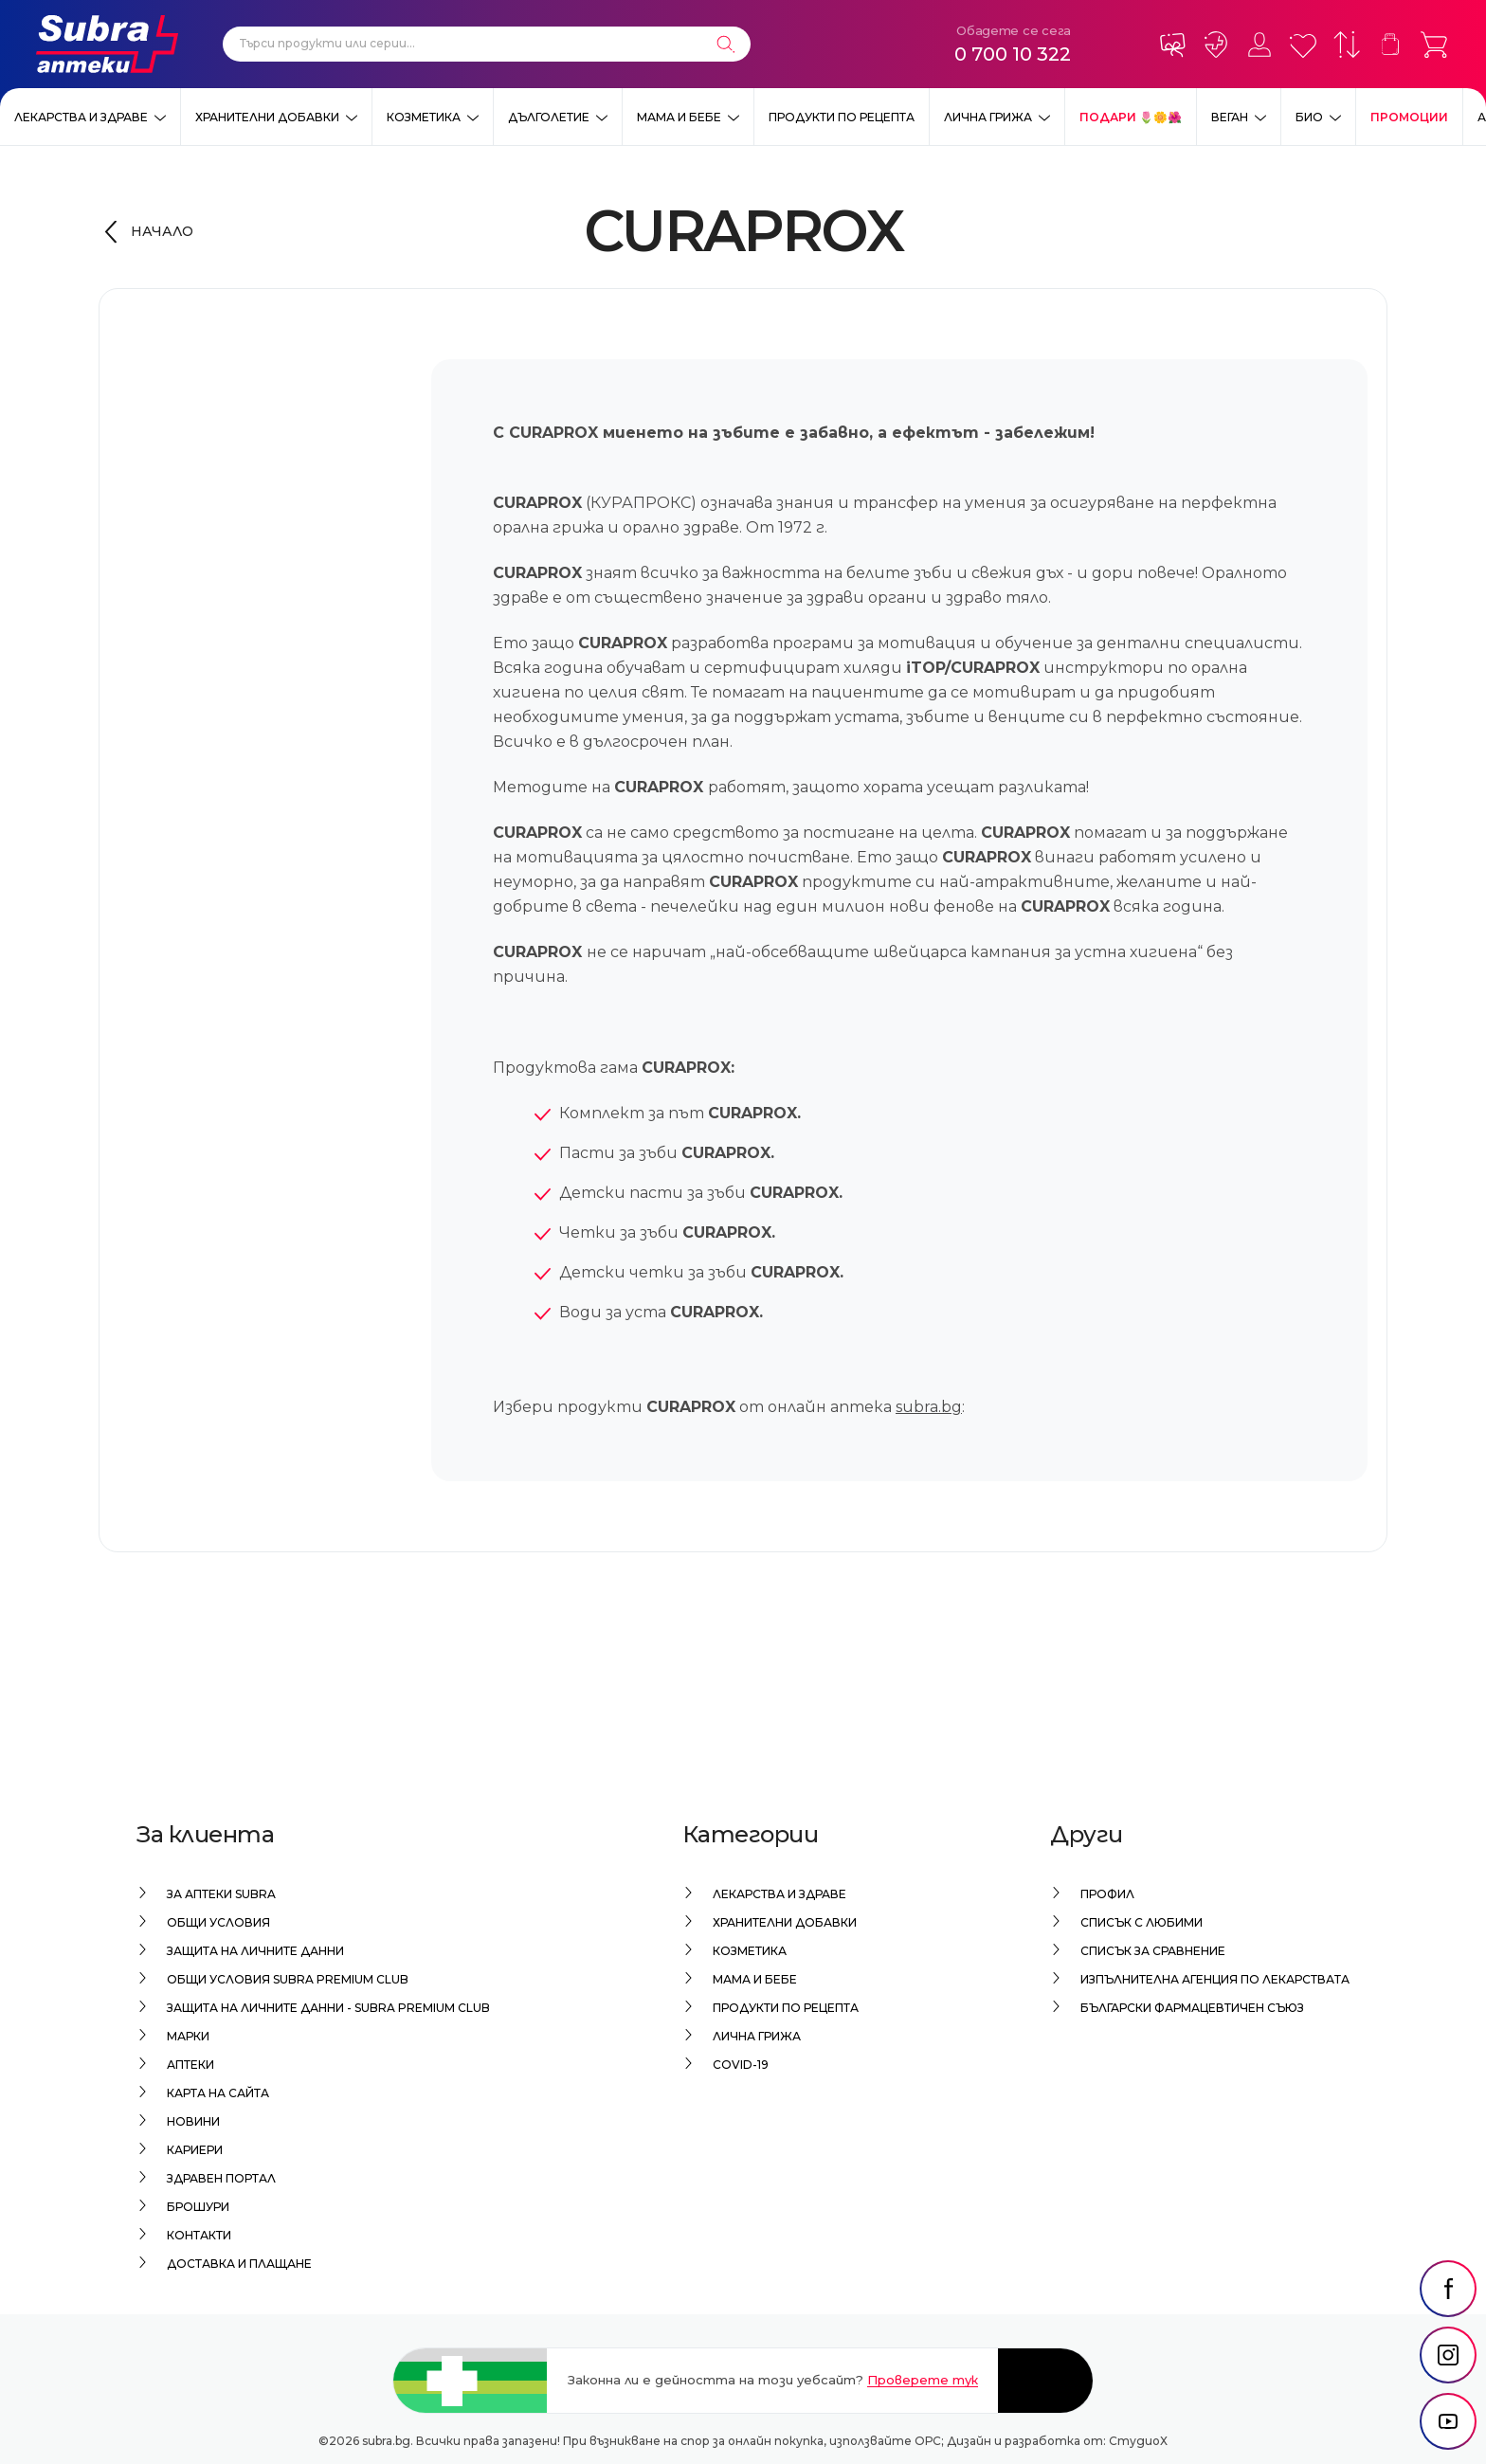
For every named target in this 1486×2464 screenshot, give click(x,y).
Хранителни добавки (267, 117)
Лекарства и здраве (81, 117)
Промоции (1409, 117)
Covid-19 (741, 2064)
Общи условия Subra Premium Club (287, 1979)
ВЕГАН (1229, 117)
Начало (162, 231)
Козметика (424, 117)
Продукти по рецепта (842, 117)
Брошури (198, 2207)
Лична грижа (988, 117)
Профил (1107, 1894)
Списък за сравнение (1152, 1951)
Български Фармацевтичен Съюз (1192, 2008)
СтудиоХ (1138, 2441)
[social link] (1448, 2288)
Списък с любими (1141, 1922)
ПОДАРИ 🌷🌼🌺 (1130, 117)
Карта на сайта (218, 2093)
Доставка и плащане (239, 2263)
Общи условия (218, 1922)
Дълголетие (548, 117)
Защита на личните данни (255, 1951)
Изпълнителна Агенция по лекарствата (1215, 1979)
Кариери (195, 2150)
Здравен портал (221, 2178)
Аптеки (190, 2064)
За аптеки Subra (221, 1894)
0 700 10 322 (1012, 54)
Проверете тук (922, 2379)
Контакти (199, 2235)
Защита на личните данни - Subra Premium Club (328, 2008)
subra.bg (929, 1407)
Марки (188, 2036)
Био (1309, 117)
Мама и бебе (679, 117)
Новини (193, 2121)
